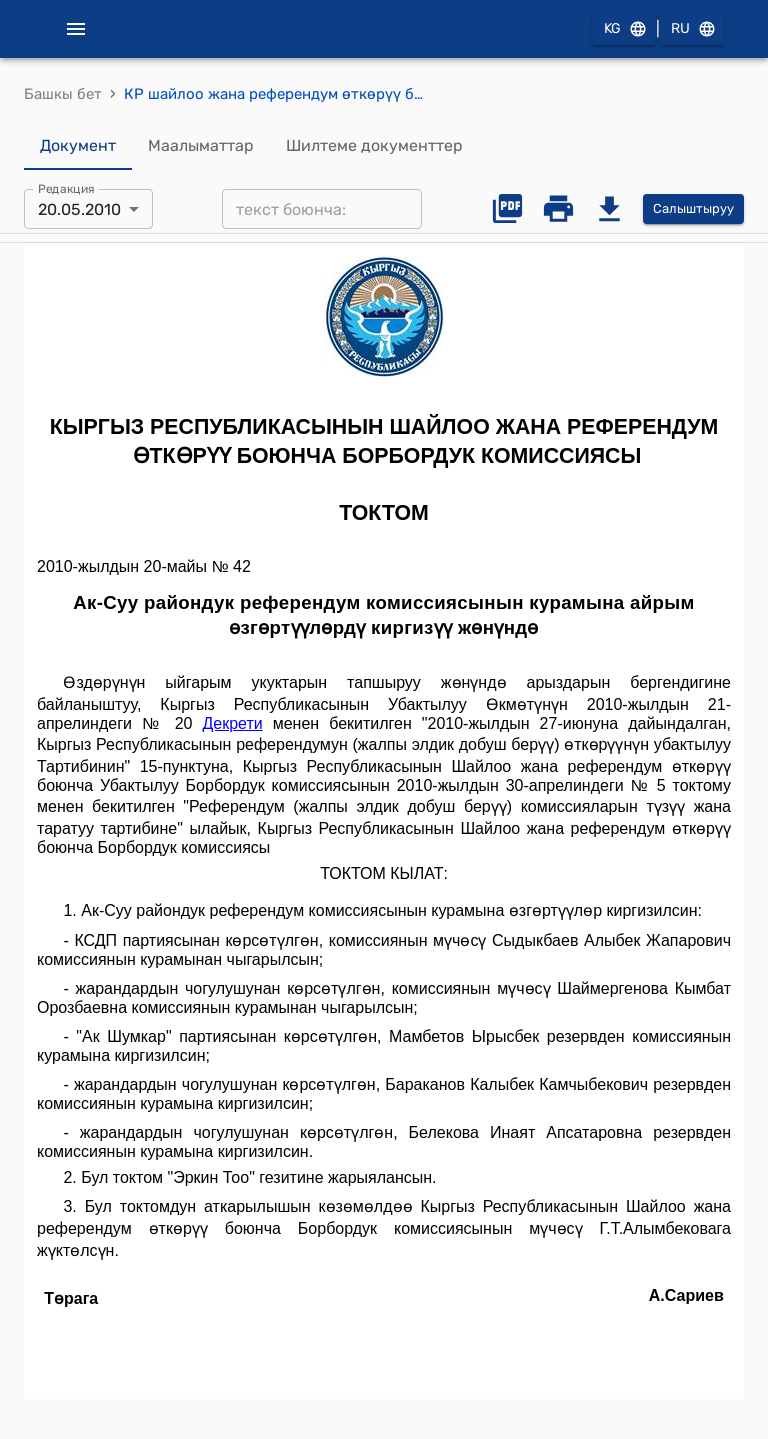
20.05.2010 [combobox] (79, 209)
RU (692, 29)
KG (624, 29)
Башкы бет (63, 94)
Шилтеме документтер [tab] (374, 146)
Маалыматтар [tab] (201, 146)
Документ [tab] (78, 146)
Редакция (66, 189)
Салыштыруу (693, 209)
